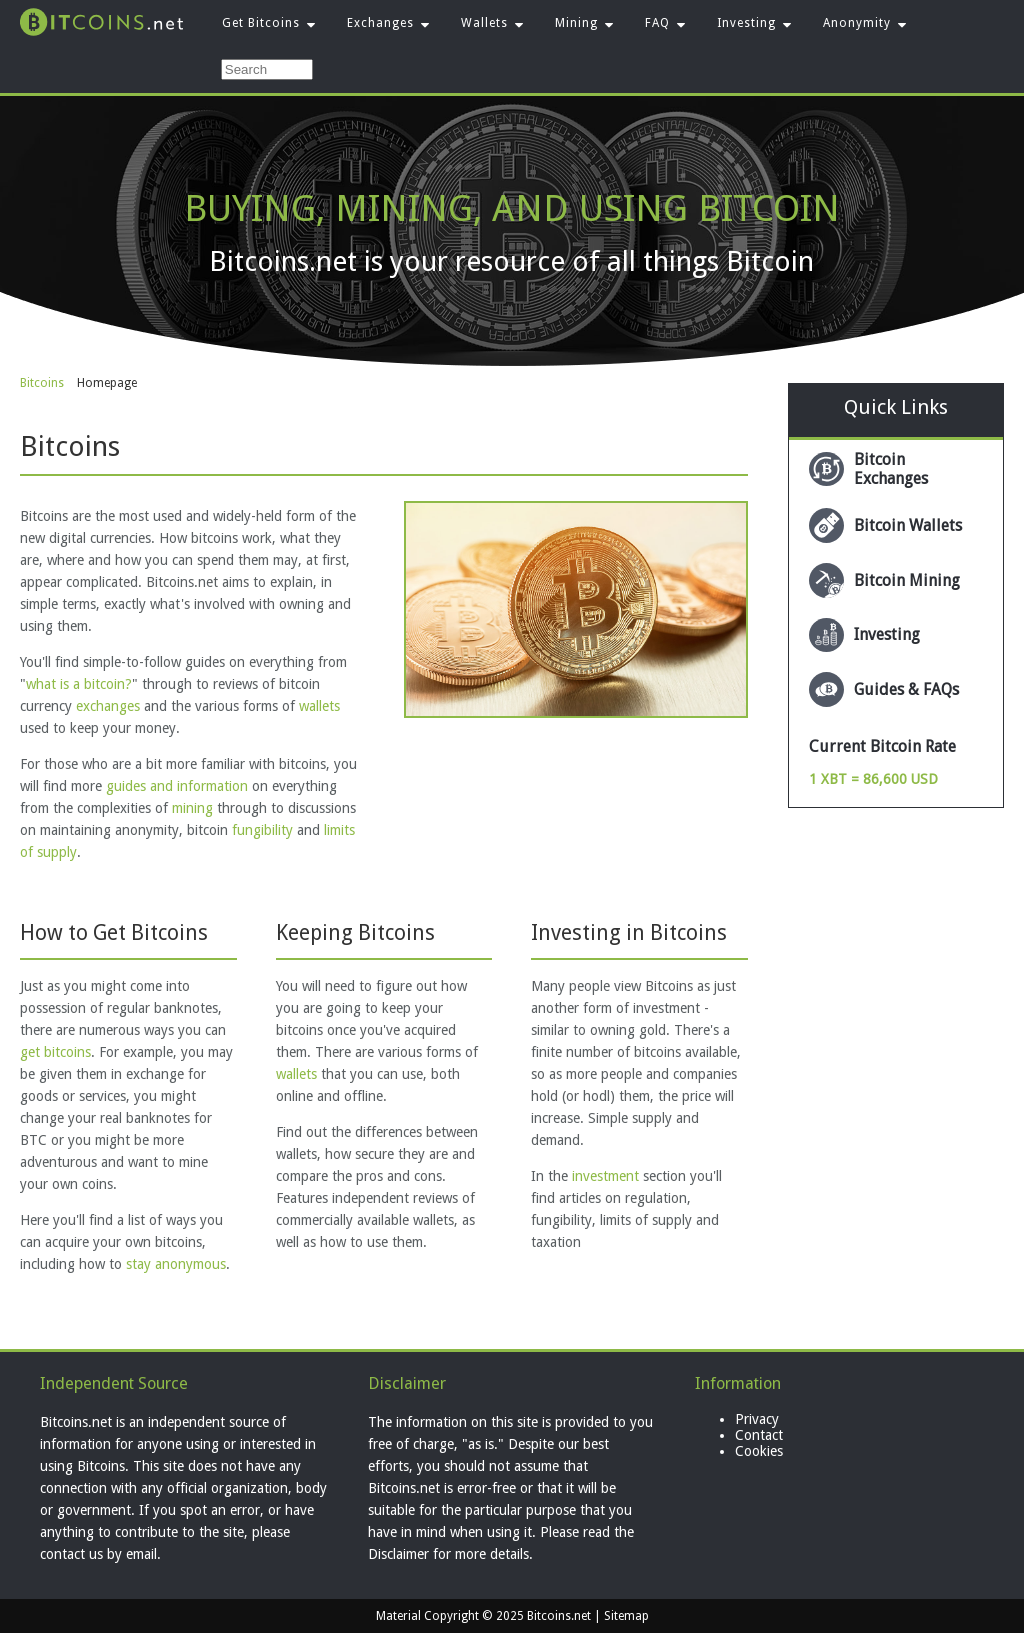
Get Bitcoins (261, 23)
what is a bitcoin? (79, 684)
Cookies (759, 1451)
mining (192, 808)
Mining (576, 23)
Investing (746, 23)
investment (605, 1176)
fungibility (262, 830)
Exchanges (380, 23)
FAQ (657, 23)
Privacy (757, 1419)
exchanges (108, 706)
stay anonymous (176, 1264)
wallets (319, 706)
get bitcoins (55, 1052)
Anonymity (857, 23)
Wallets (484, 23)
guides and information (177, 786)
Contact (759, 1435)
